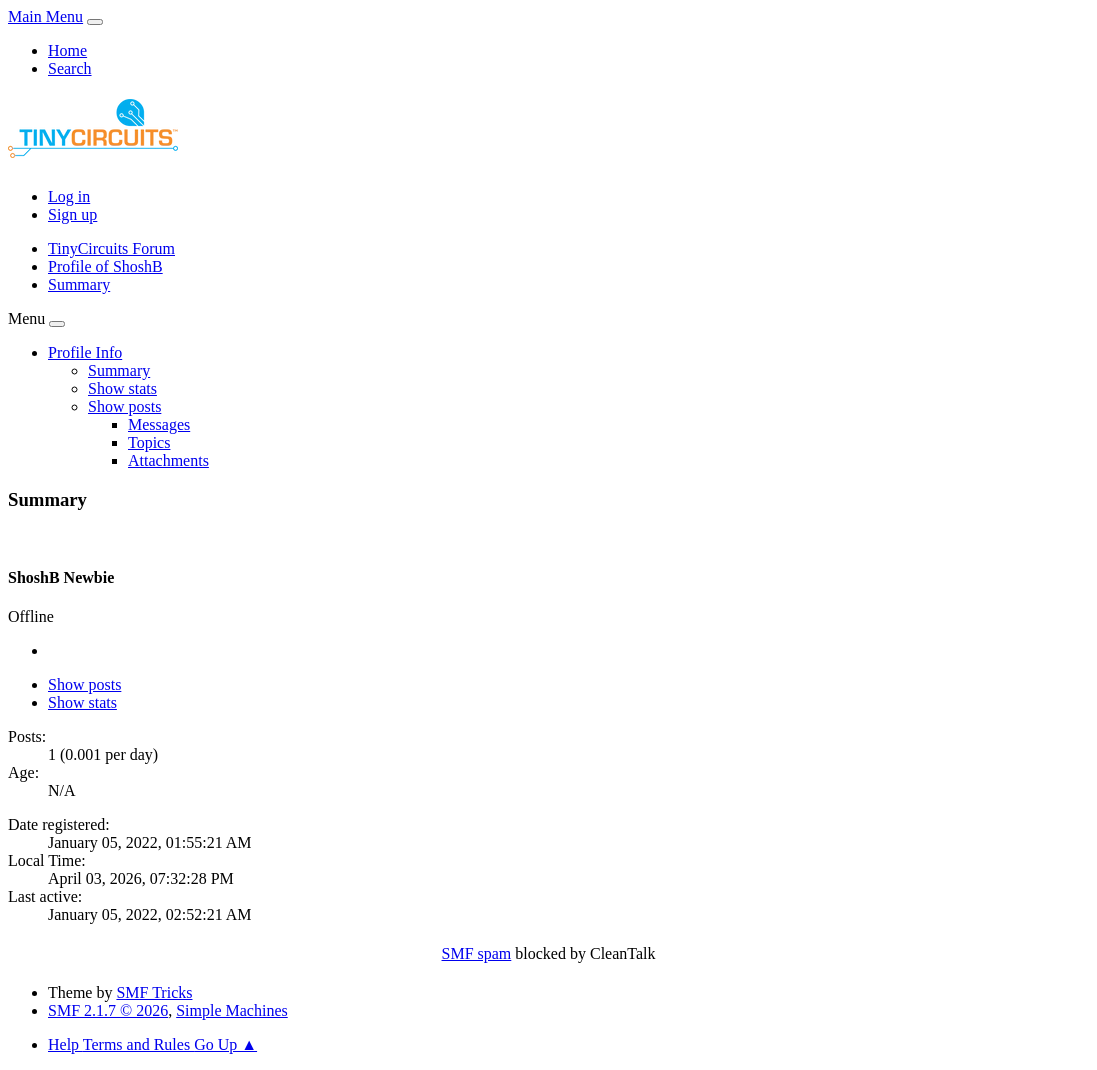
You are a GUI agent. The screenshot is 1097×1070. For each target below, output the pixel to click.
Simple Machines (232, 1010)
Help (65, 1044)
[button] (85, 352)
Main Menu (45, 16)
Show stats (82, 702)
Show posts (84, 684)
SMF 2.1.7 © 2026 (108, 1010)
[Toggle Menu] (95, 22)
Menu (26, 318)
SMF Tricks (154, 992)
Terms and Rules (138, 1044)
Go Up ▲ (225, 1044)
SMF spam (477, 953)
